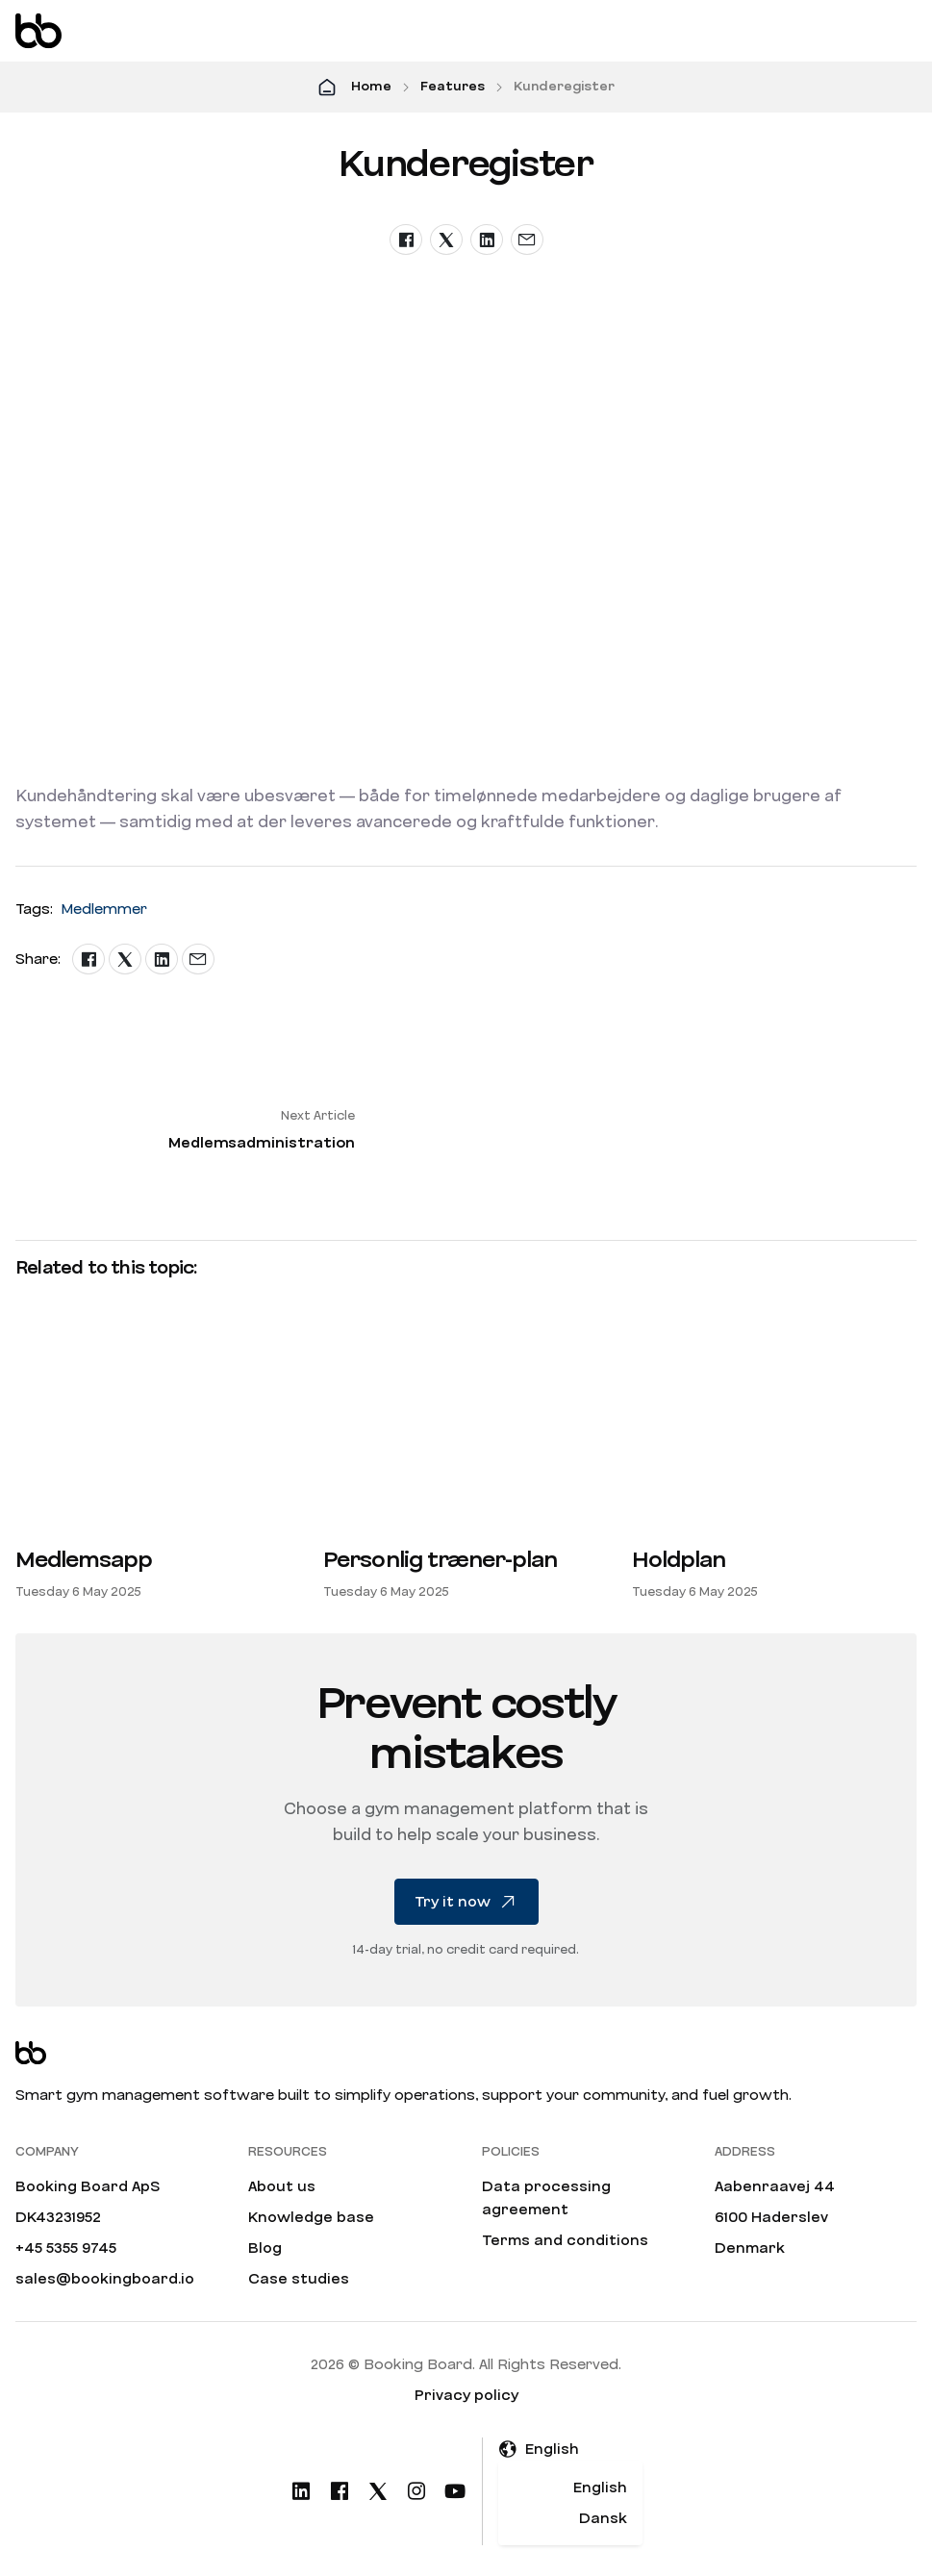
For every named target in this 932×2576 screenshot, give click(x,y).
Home (371, 86)
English (600, 2487)
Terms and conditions (565, 2240)
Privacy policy (466, 2395)
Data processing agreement (546, 2198)
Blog (265, 2248)
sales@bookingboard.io (104, 2278)
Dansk (603, 2518)
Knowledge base (311, 2217)
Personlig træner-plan (440, 1560)
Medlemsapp (83, 1560)
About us (281, 2186)
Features (452, 86)
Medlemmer (104, 909)
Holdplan (678, 1560)
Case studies (298, 2278)
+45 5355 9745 (65, 2248)
